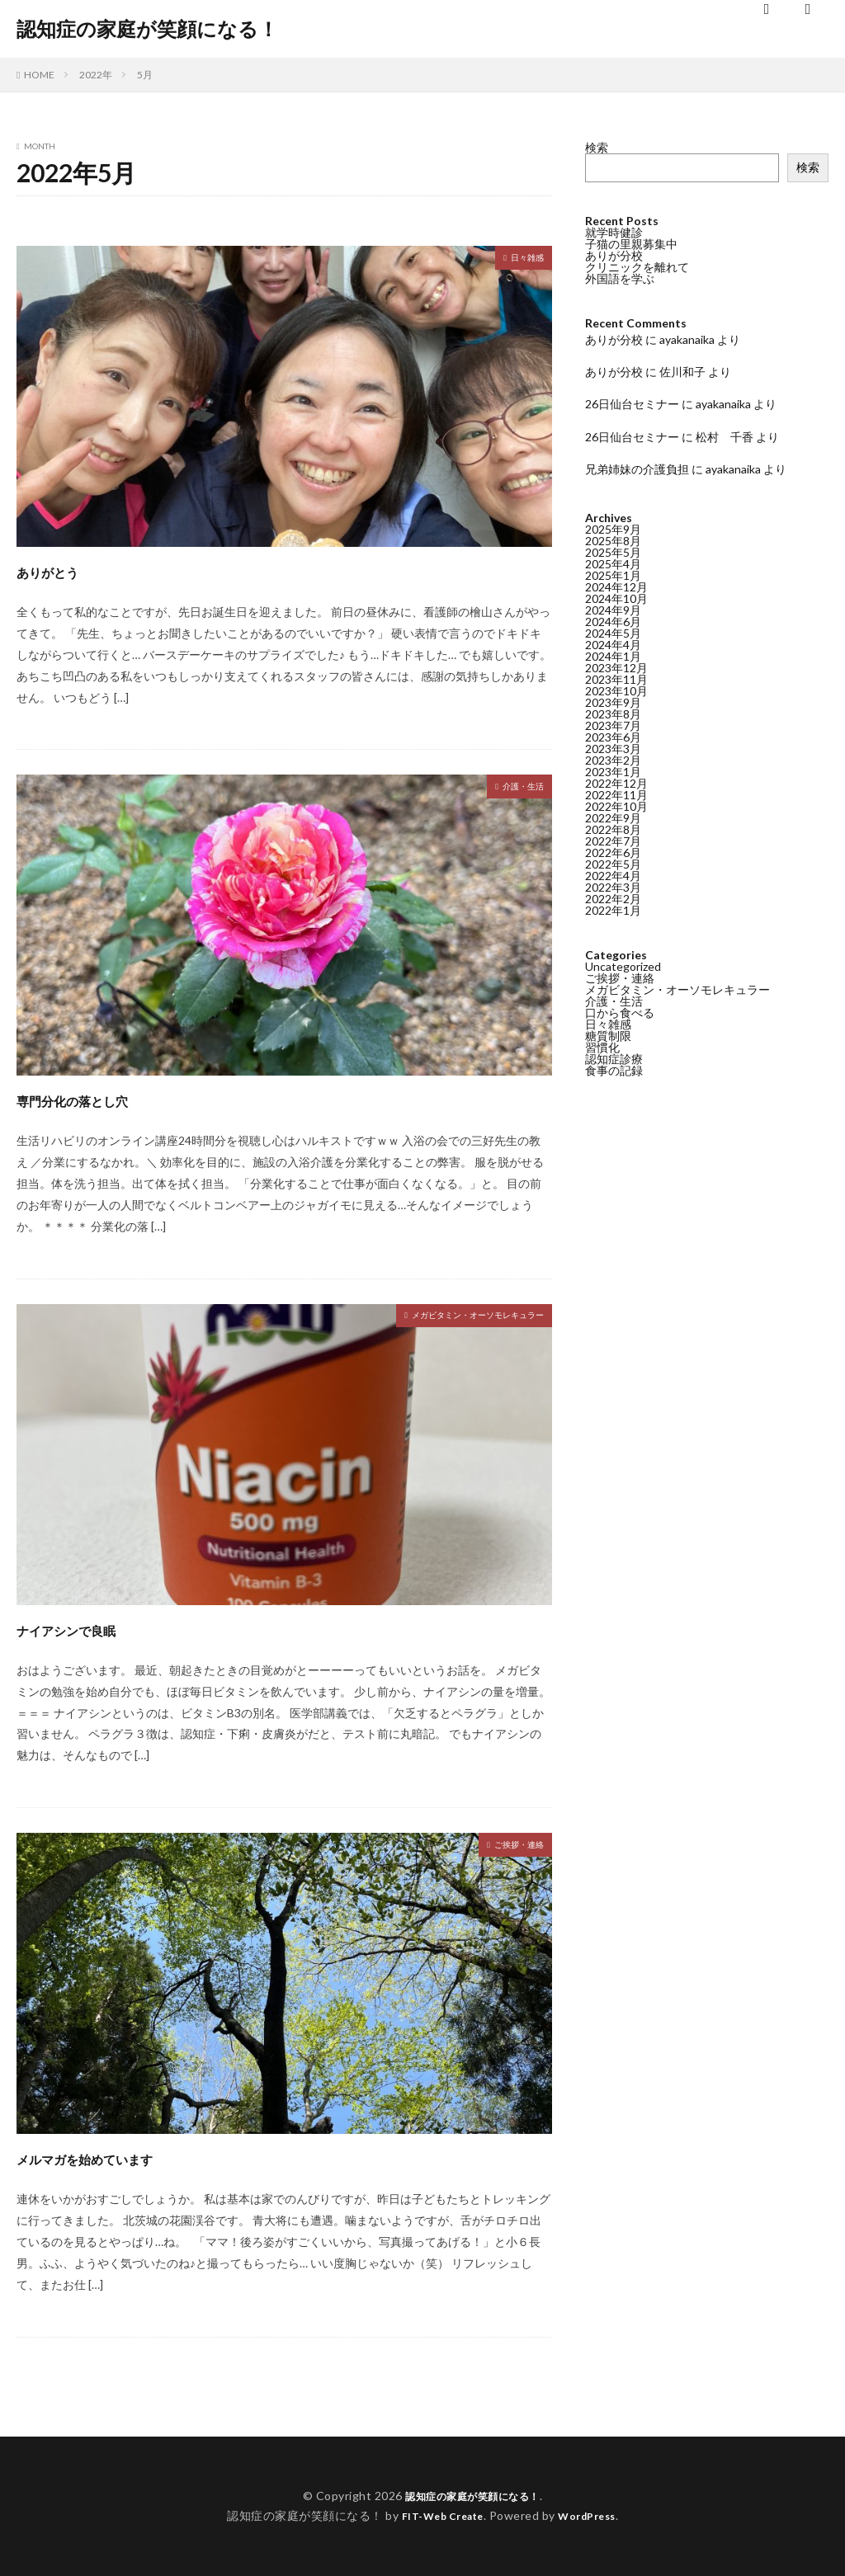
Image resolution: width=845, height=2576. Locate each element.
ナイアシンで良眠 (98, 1628)
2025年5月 (613, 552)
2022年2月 (613, 899)
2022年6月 (613, 852)
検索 (596, 147)
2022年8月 (613, 829)
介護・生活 (515, 788)
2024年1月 (613, 656)
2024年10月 (616, 598)
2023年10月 (616, 691)
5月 (145, 74)
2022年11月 (616, 795)
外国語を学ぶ (619, 278)
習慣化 (602, 1047)
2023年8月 (613, 714)
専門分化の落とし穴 (107, 1098)
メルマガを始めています (130, 2157)
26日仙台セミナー (632, 404)
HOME (39, 74)
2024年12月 (616, 587)
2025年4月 (613, 564)
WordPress (593, 2515)
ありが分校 (614, 255)
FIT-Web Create (437, 2515)
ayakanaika (687, 339)
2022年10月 (616, 806)
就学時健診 (614, 232)
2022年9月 (613, 818)
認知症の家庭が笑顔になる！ (147, 29)
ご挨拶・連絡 (509, 1846)
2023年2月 (613, 760)
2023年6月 (613, 737)
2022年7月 (613, 841)
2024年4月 (613, 645)
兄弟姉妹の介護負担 (637, 469)
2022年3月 (613, 887)
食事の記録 (614, 1070)
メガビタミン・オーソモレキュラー (451, 1317)
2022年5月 (613, 864)
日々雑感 (521, 259)
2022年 (95, 74)
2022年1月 (613, 910)
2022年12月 (616, 783)
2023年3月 (613, 749)
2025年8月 (613, 541)
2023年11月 (616, 679)
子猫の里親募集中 (631, 244)
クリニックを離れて (637, 267)
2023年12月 (616, 668)
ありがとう (68, 570)
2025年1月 (613, 575)
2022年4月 (613, 876)
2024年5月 (613, 633)
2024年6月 (613, 622)
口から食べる (619, 1012)
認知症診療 (614, 1059)
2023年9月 (613, 702)
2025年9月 (613, 529)
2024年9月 (613, 610)
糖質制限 (608, 1036)
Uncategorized (623, 966)
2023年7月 (613, 725)
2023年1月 (613, 772)
